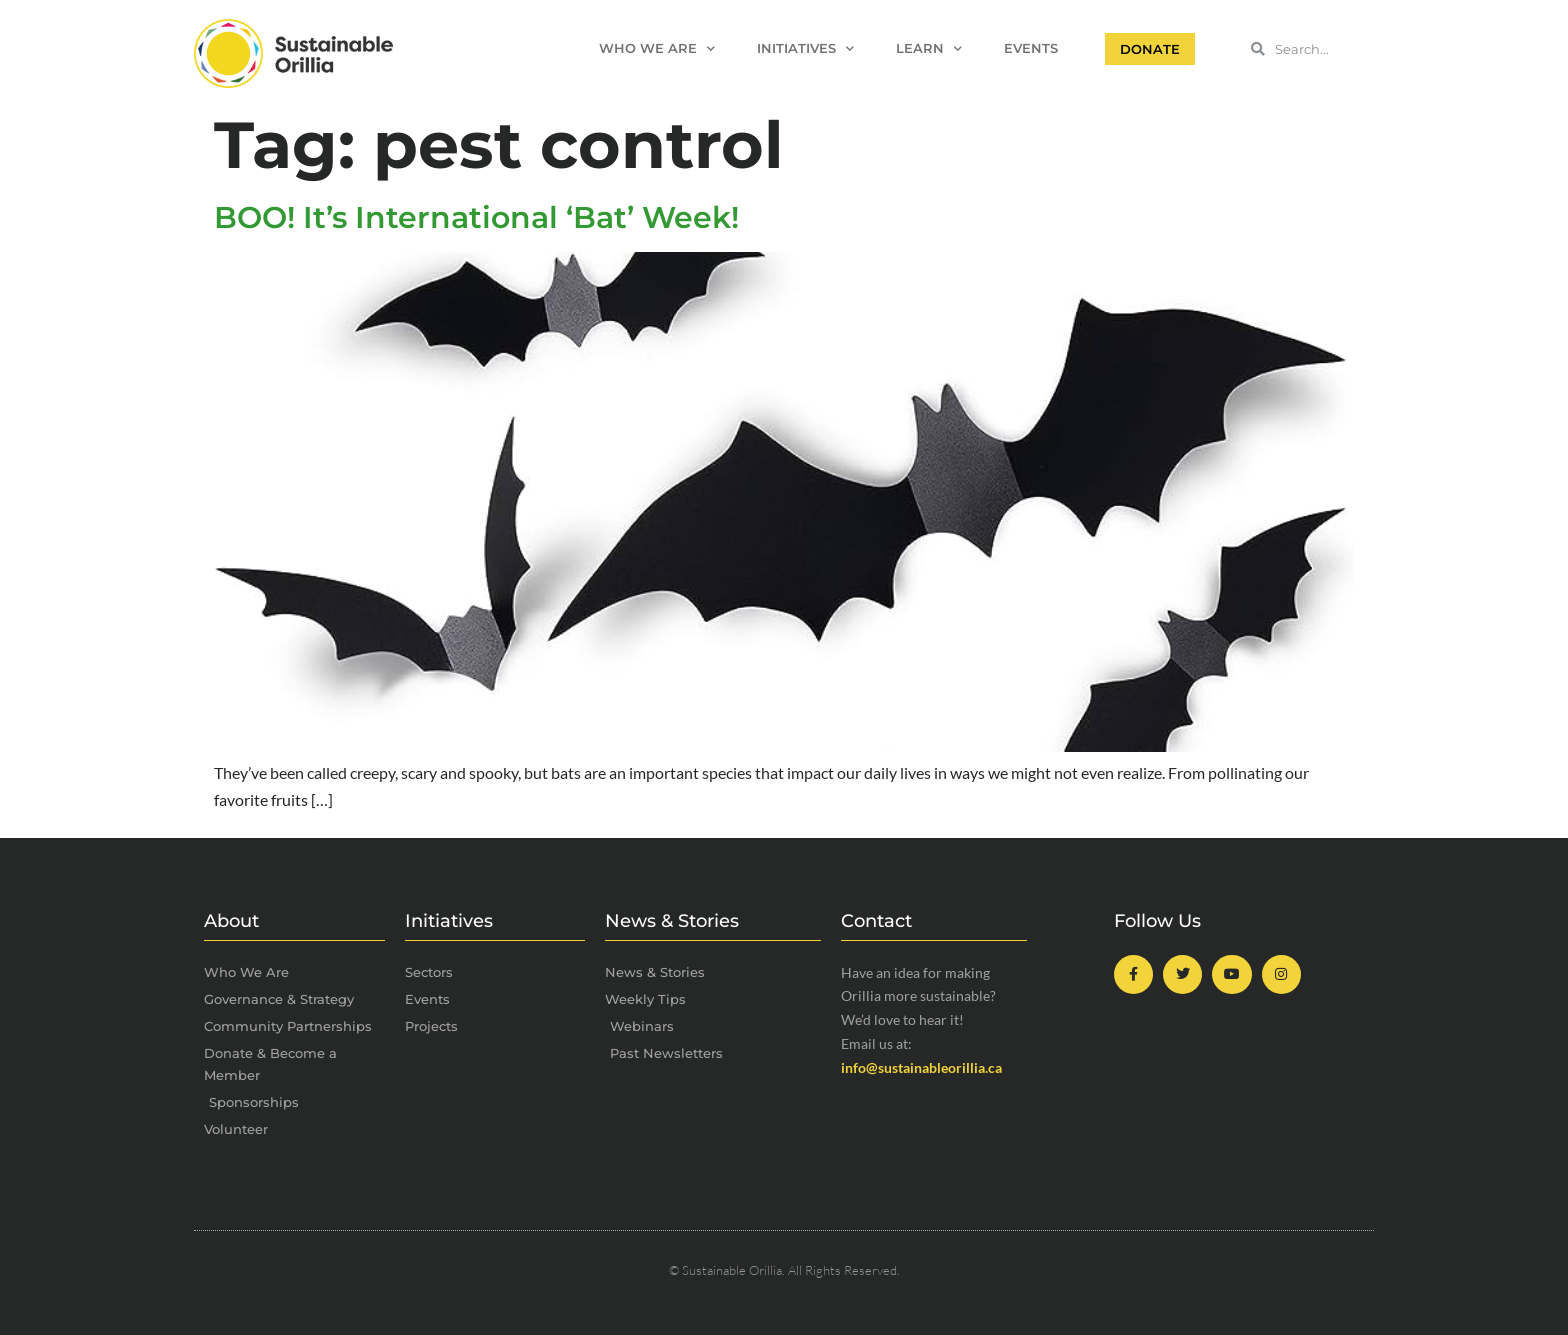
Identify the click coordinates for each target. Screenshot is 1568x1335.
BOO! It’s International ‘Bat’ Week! (476, 217)
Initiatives (805, 49)
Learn (929, 49)
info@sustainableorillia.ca (921, 1067)
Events (1031, 48)
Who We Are (657, 49)
